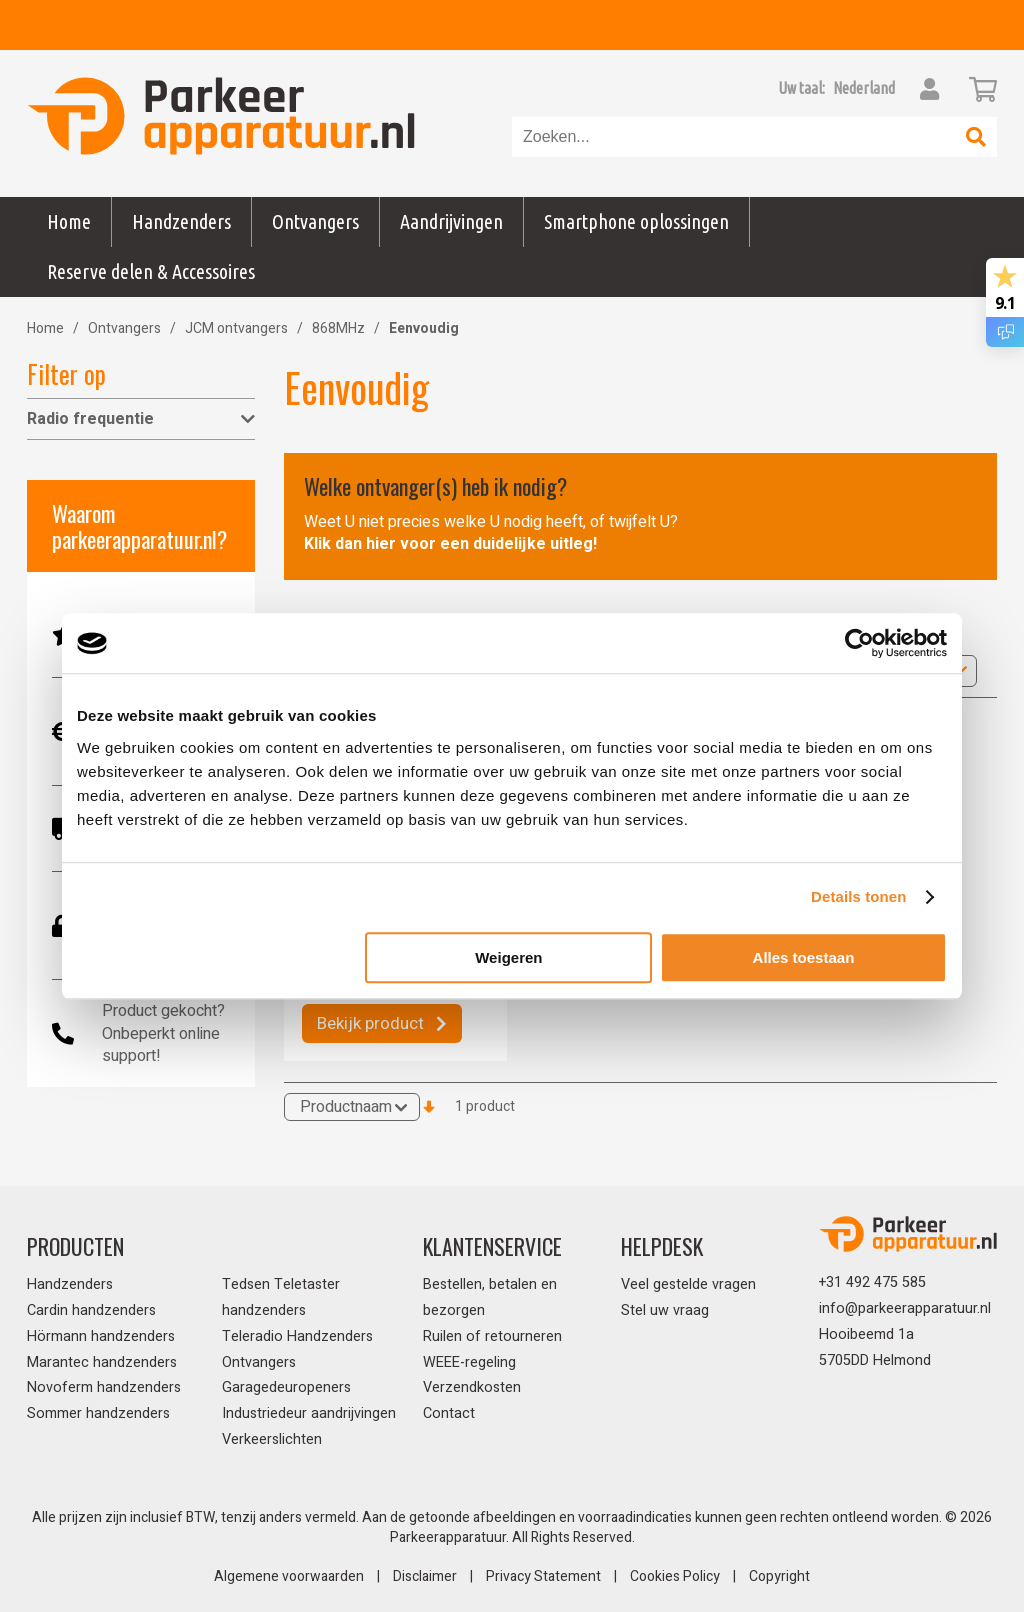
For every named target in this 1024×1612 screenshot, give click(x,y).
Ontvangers (124, 328)
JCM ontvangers (236, 328)
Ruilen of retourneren (492, 1336)
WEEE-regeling (469, 1362)
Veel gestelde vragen (688, 1284)
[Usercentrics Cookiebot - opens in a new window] (859, 643)
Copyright (779, 1576)
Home (69, 221)
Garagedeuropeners (286, 1387)
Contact (449, 1413)
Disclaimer (425, 1576)
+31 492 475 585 (872, 1282)
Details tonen (858, 896)
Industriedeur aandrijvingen (309, 1413)
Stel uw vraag (665, 1310)
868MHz (338, 328)
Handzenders (70, 1284)
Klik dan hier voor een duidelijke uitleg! (450, 544)
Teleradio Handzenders (297, 1336)
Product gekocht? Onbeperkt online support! (163, 1033)
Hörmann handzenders (101, 1336)
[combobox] (734, 137)
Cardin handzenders (91, 1310)
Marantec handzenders (102, 1362)
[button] (864, 88)
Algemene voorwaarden (289, 1576)
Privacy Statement (543, 1576)
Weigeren (508, 957)
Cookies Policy (675, 1576)
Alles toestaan (804, 957)
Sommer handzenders (98, 1413)
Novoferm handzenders (104, 1387)
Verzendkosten (472, 1387)
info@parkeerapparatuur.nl (905, 1308)
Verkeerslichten (272, 1439)
